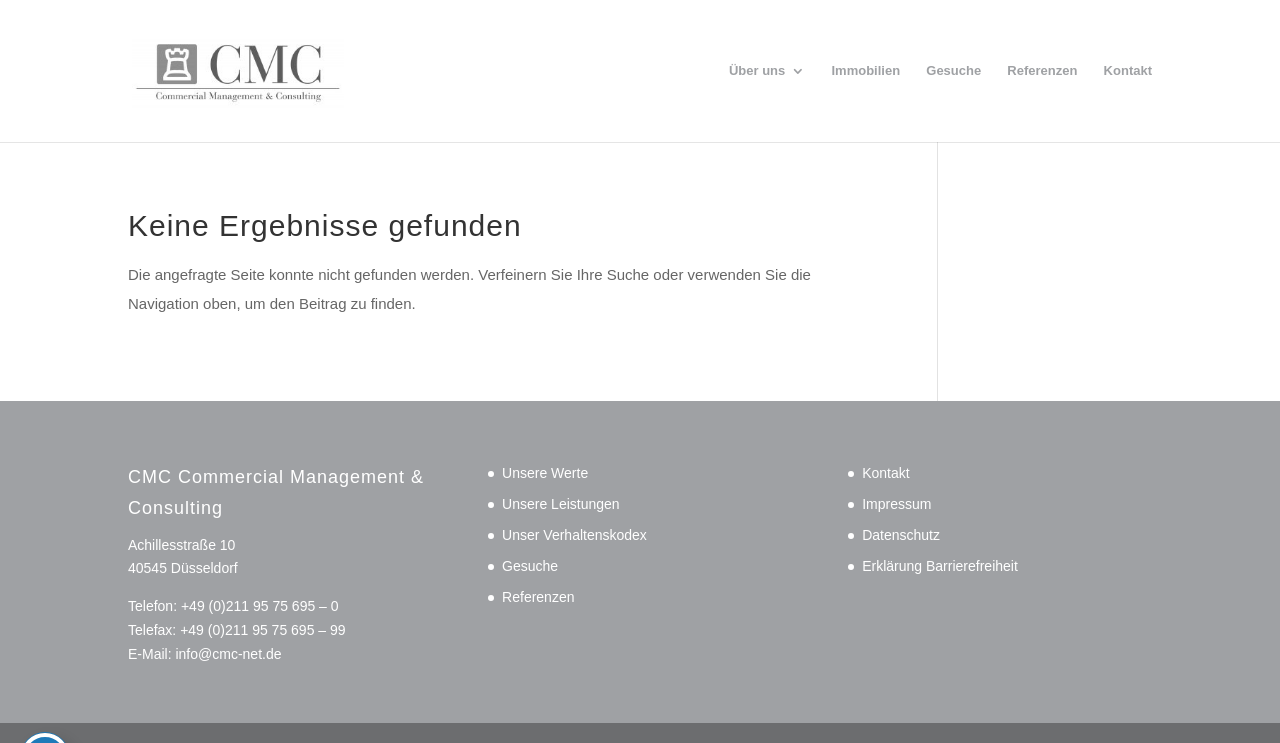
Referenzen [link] (1042, 71)
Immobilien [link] (865, 71)
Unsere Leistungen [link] (561, 504)
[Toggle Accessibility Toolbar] (45, 692)
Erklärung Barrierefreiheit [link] (940, 566)
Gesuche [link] (953, 71)
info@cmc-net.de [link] (228, 654)
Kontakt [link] (1128, 71)
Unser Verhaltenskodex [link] (574, 535)
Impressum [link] (896, 504)
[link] (282, 69)
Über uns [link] (757, 71)
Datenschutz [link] (901, 535)
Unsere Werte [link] (545, 473)
